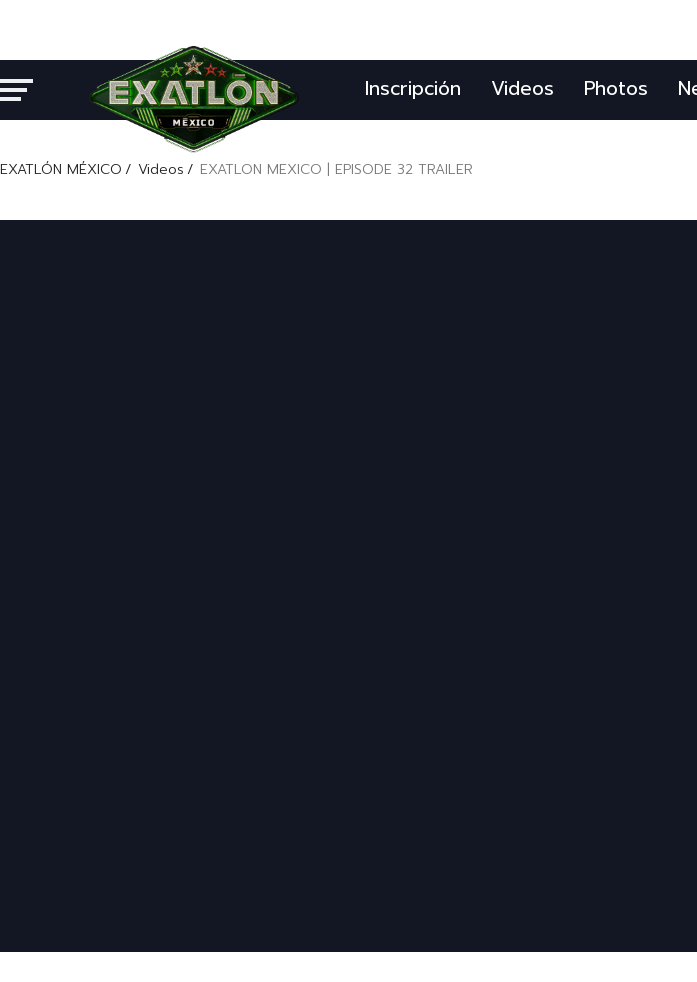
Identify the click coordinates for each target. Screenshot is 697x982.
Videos (522, 88)
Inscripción (413, 88)
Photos (616, 88)
